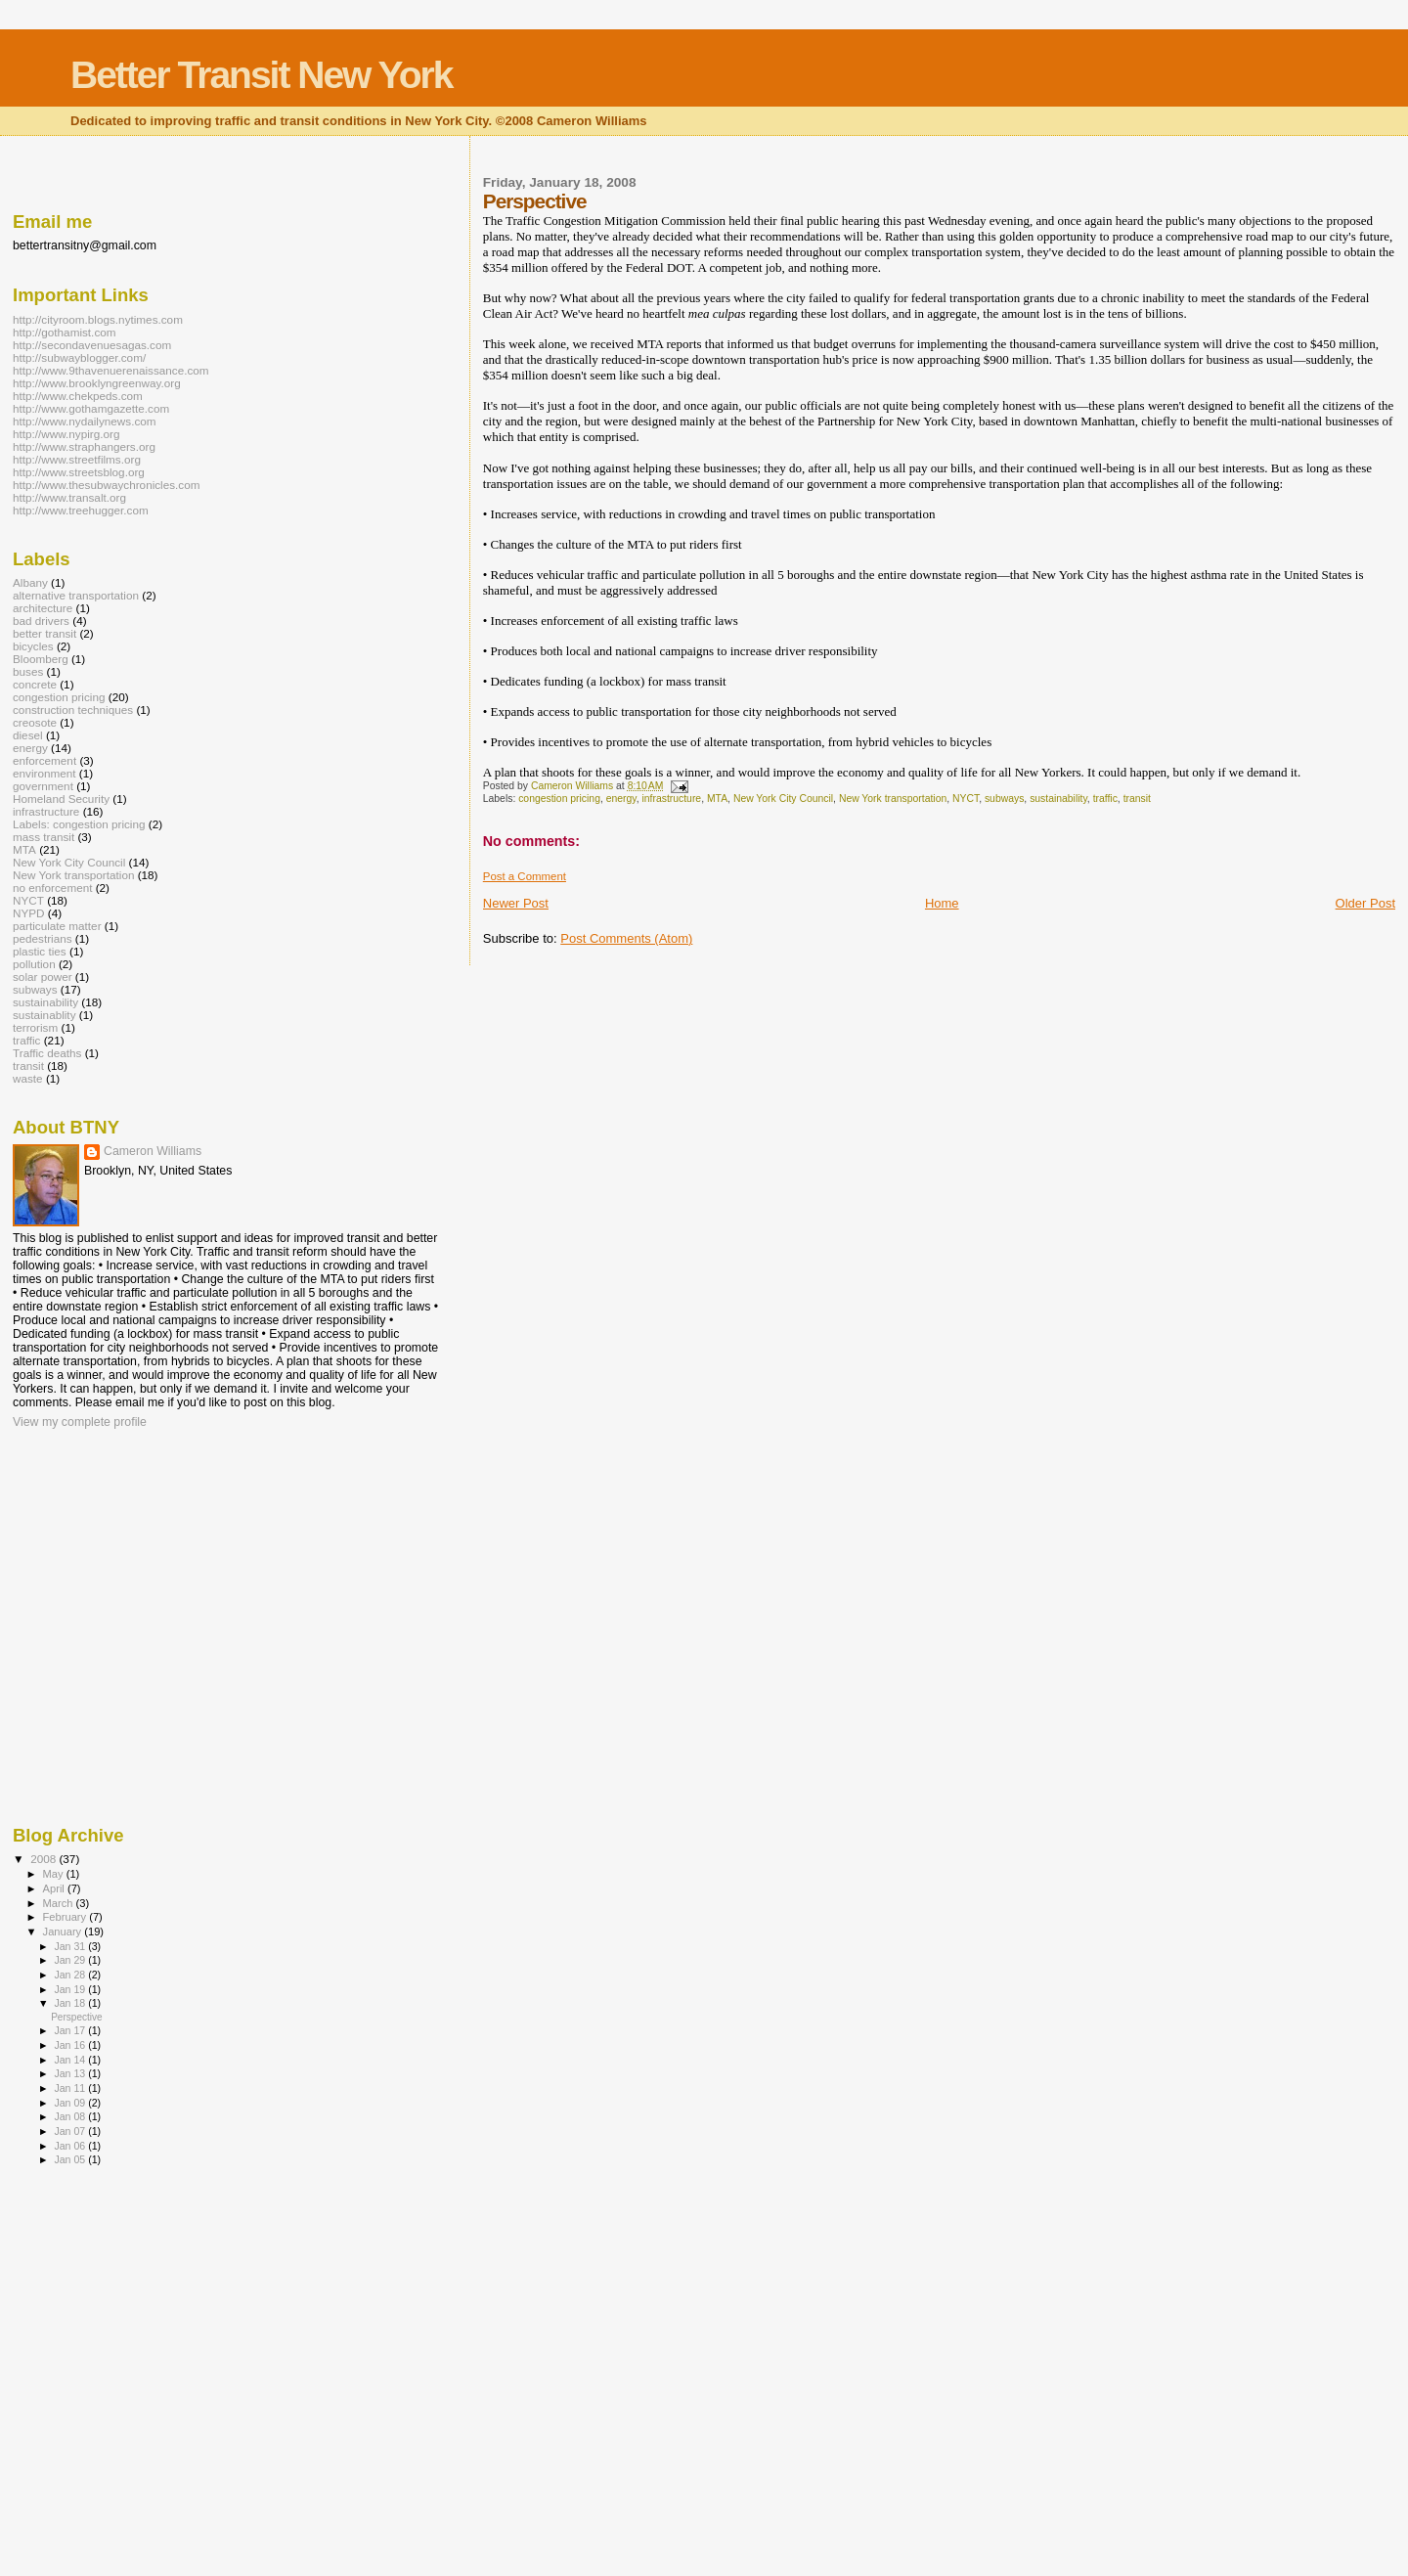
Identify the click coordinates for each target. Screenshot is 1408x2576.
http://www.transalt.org (69, 497)
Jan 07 (71, 2131)
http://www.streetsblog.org (79, 472)
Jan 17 (71, 2030)
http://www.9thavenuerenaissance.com (111, 370)
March (59, 1903)
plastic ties (39, 951)
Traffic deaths (47, 1052)
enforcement (44, 760)
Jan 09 (71, 2103)
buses (28, 671)
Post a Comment (524, 876)
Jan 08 (71, 2116)
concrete (35, 684)
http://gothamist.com (64, 332)
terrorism (35, 1027)
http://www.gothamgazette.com (91, 408)
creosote (35, 722)
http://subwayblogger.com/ (79, 357)
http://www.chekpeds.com (78, 395)
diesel (28, 735)
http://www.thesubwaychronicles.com (106, 484)
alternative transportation (76, 595)
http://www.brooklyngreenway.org (97, 383)
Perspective (77, 2017)
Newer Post (516, 903)
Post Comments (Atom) (626, 938)
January (64, 1931)
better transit (44, 633)
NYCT (965, 798)
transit (1137, 798)
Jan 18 (71, 2003)
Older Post (1365, 903)
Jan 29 (71, 1960)
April (55, 1888)
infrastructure (672, 798)
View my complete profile (80, 1422)
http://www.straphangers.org (84, 446)
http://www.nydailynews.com (84, 421)
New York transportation (892, 798)
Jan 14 (71, 2059)
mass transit (43, 836)
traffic (1105, 798)
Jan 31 (71, 1946)
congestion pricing (559, 798)
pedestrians (42, 938)
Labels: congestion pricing (79, 824)
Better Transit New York (261, 75)
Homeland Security (61, 798)
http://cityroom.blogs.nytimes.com (98, 319)
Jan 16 (71, 2045)
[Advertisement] (369, 168)
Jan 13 (71, 2073)
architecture (42, 607)
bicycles (33, 646)
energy (621, 798)
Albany (30, 582)
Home (942, 903)
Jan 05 (71, 2159)
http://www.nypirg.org (66, 433)
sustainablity (44, 1014)
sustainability (1058, 798)
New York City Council (783, 798)
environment (44, 773)
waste (28, 1078)
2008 (44, 1858)
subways (1004, 798)
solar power (42, 976)
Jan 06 (71, 2146)
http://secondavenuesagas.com (92, 344)
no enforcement (52, 887)
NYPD (29, 913)
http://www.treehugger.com (81, 510)
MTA (717, 798)
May (54, 1874)
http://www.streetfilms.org (77, 459)
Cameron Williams (152, 1151)
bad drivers (41, 620)
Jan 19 (71, 1989)
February (66, 1917)
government (43, 785)
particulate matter (57, 925)
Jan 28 (71, 1974)
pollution (34, 963)
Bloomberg (40, 658)
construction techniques (73, 709)
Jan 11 (71, 2088)
